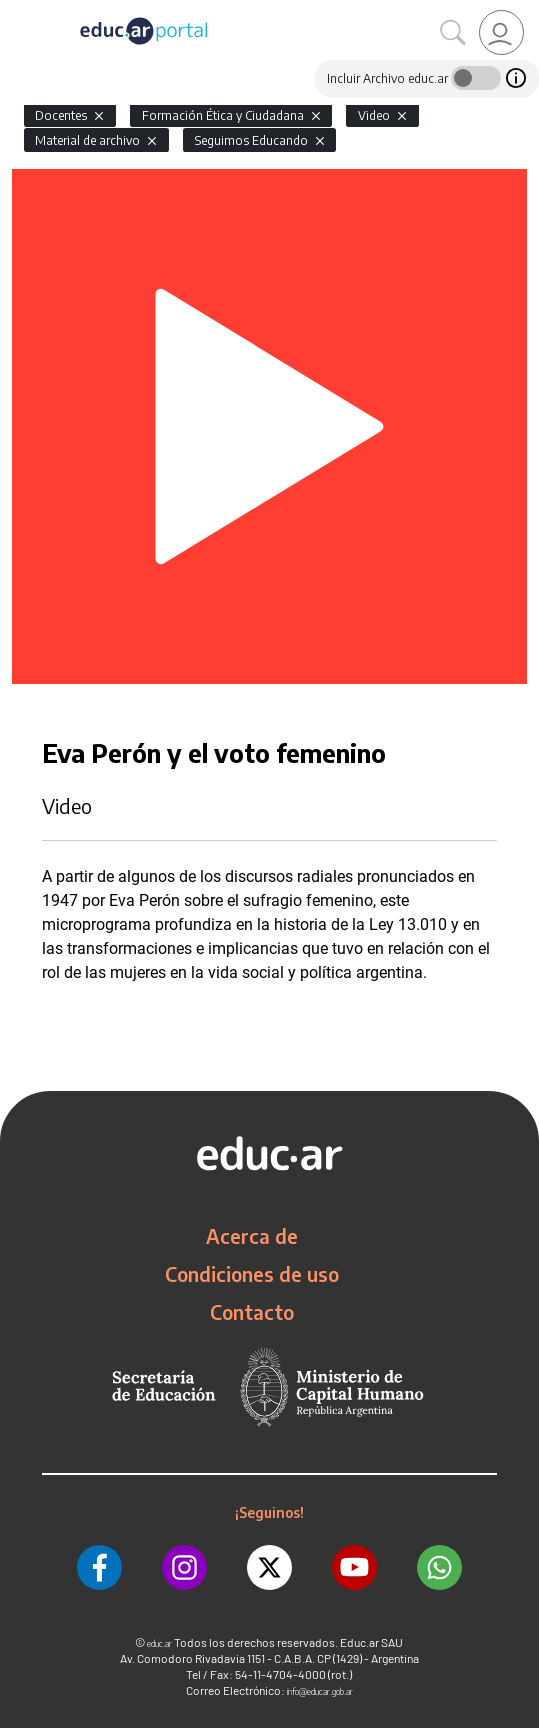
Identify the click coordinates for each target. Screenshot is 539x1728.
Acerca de (252, 1236)
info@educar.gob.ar (320, 1691)
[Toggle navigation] (18, 11)
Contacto (252, 1312)
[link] (501, 32)
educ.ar (159, 1643)
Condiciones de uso (252, 1274)
